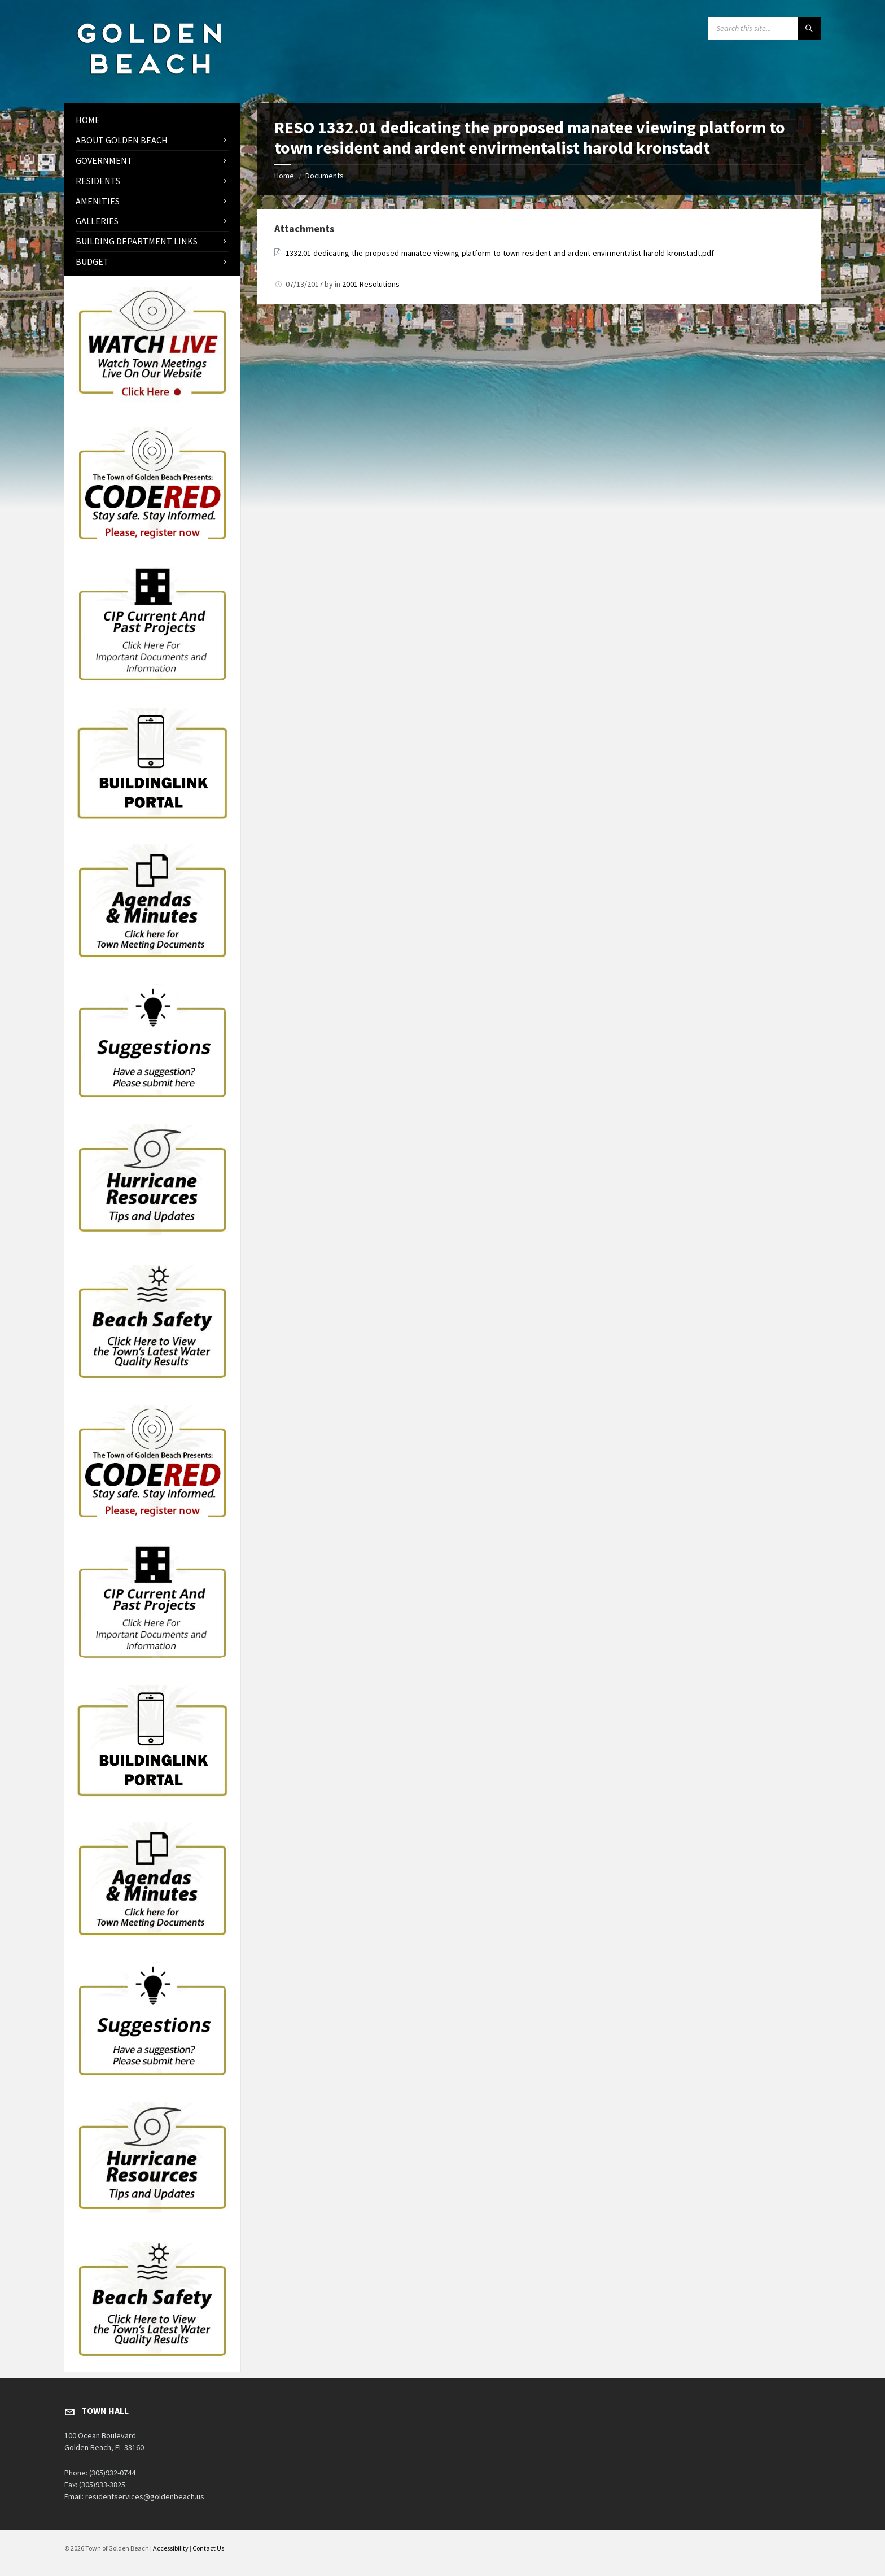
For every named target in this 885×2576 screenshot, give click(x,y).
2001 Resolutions (371, 284)
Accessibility (171, 2548)
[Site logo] (149, 81)
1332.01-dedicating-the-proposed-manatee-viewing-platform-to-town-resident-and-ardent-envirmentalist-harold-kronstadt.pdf (500, 253)
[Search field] (764, 28)
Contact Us (208, 2548)
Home (284, 176)
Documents (324, 176)
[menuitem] (152, 120)
